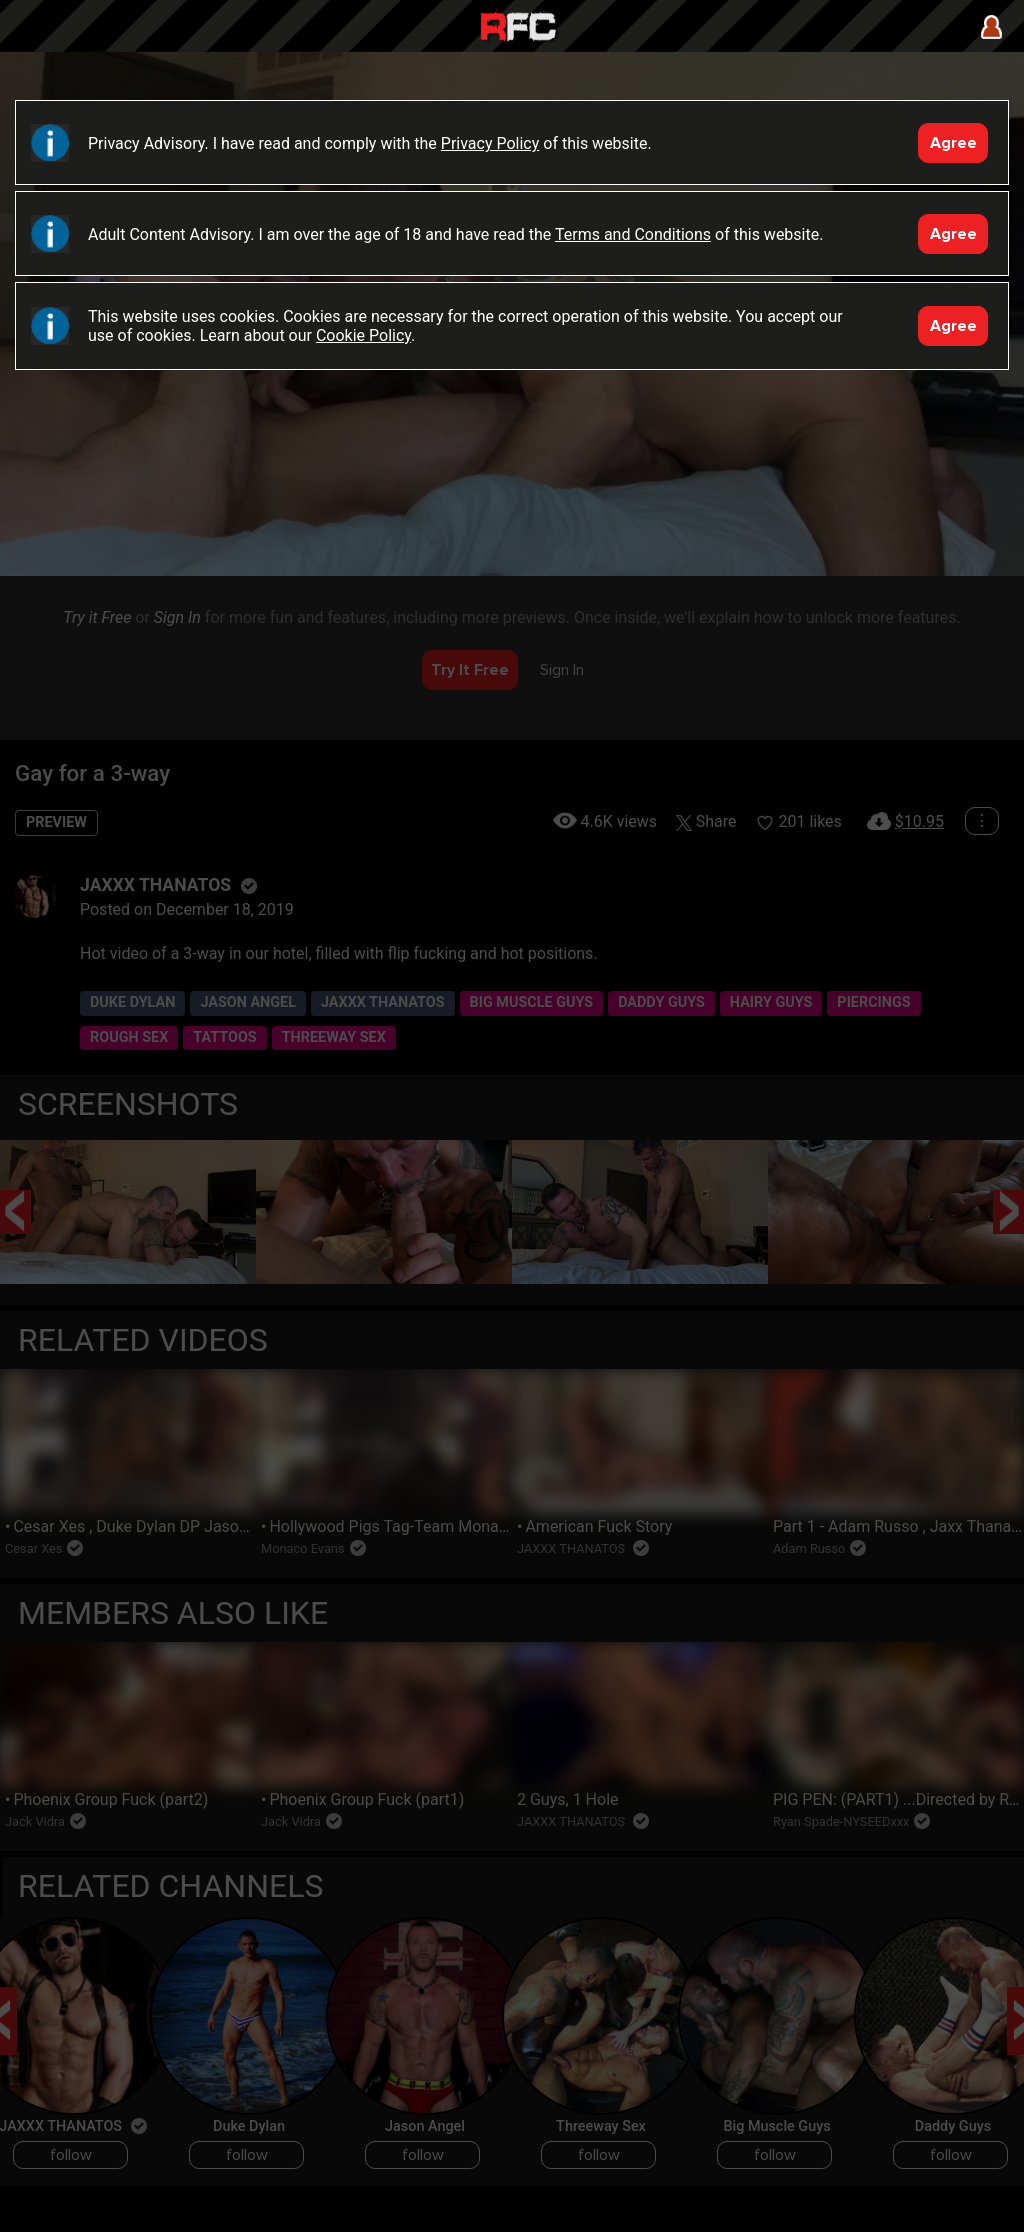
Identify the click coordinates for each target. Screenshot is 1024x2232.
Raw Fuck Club (518, 28)
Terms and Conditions (633, 234)
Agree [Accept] (953, 143)
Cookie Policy (363, 335)
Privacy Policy (490, 143)
